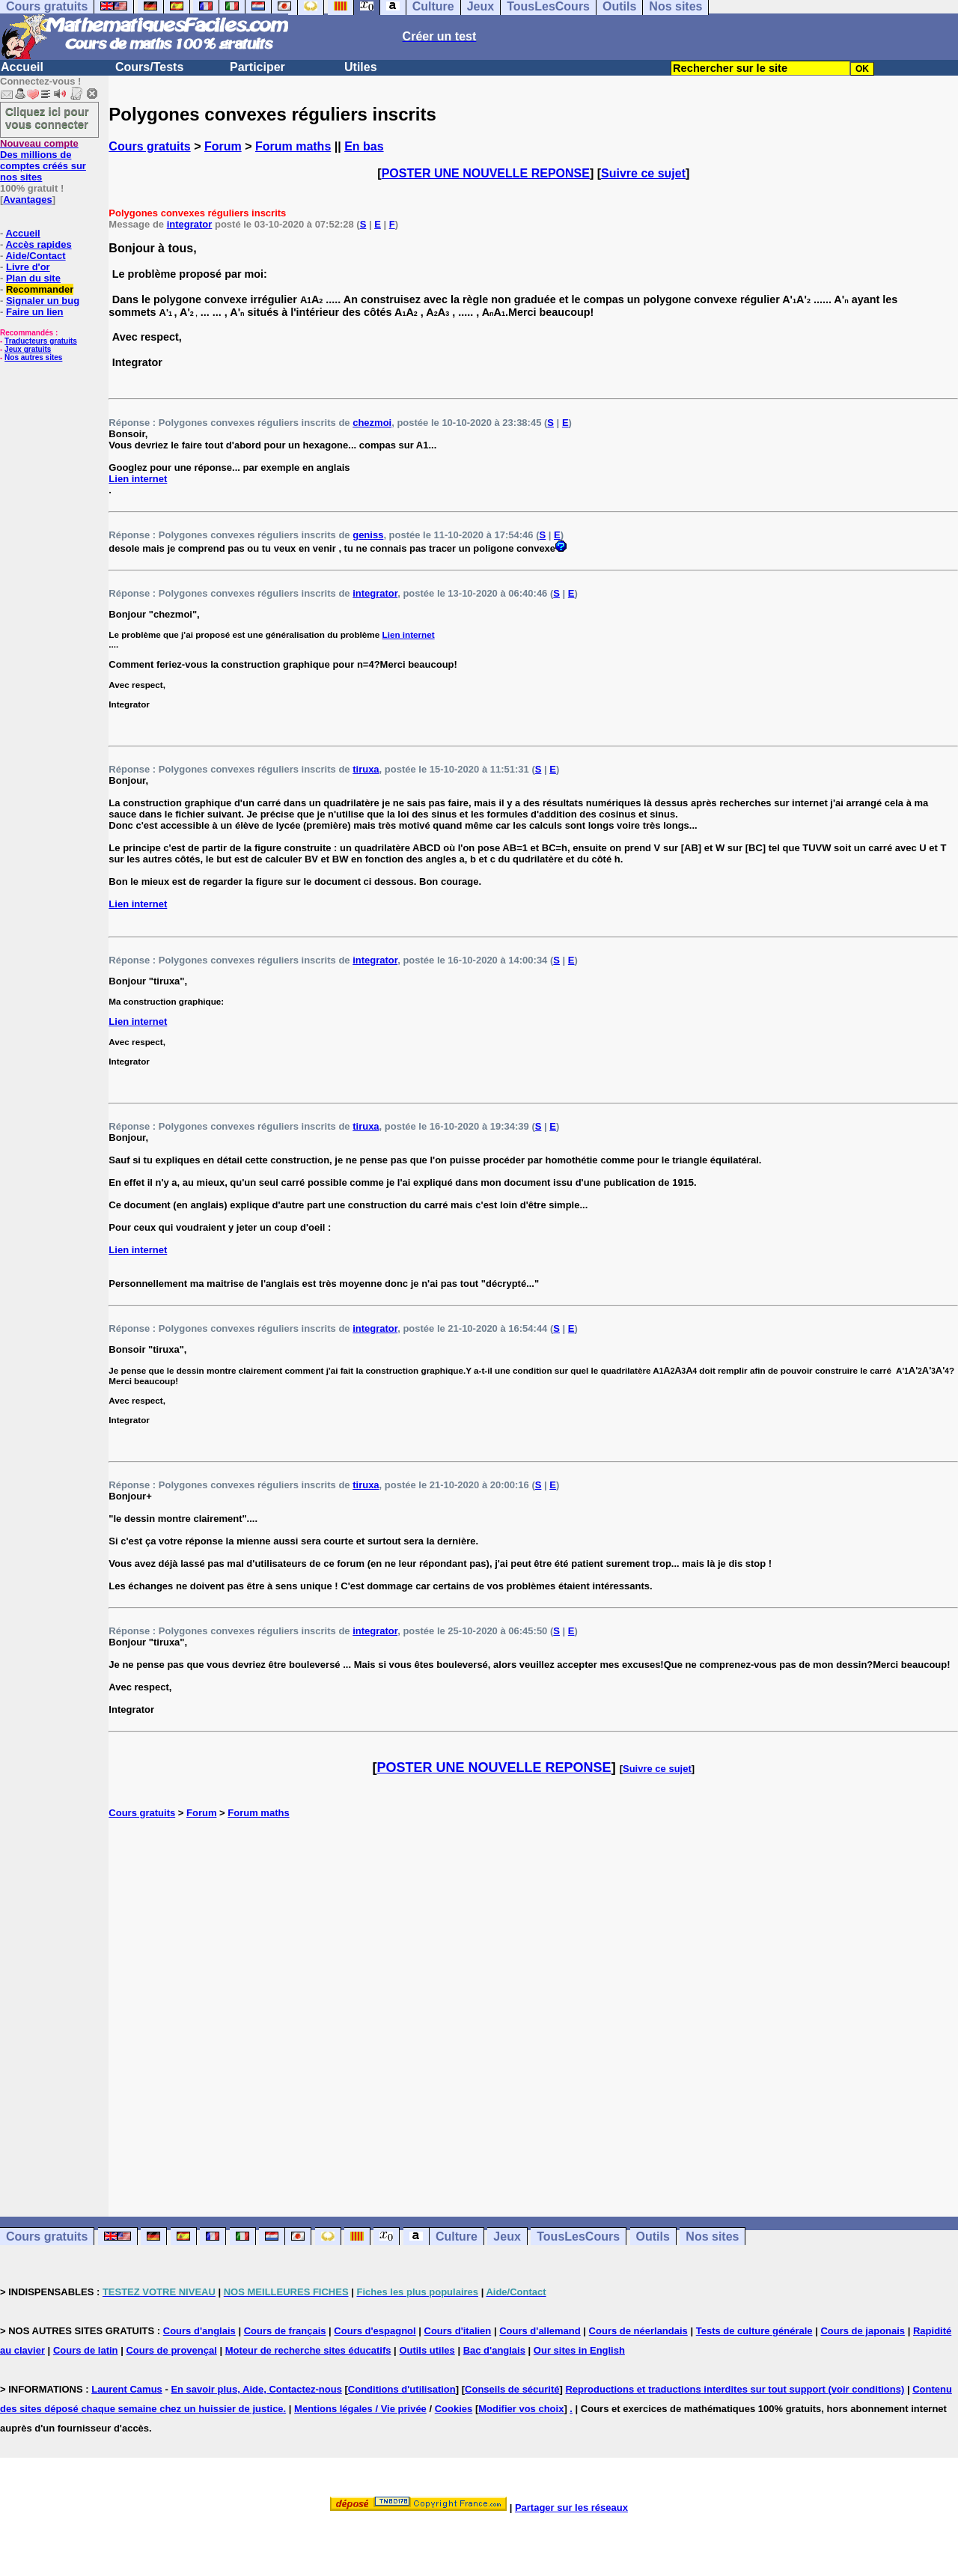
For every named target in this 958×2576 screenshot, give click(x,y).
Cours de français (285, 2330)
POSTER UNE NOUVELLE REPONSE (486, 173)
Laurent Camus (126, 2389)
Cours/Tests (149, 67)
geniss (368, 535)
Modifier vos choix (521, 2408)
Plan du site (33, 278)
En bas (363, 146)
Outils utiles (426, 2350)
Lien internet (138, 478)
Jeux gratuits (27, 349)
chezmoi (372, 422)
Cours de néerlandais (638, 2330)
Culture (457, 2236)
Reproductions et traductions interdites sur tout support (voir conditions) (734, 2389)
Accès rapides (38, 244)
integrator (190, 224)
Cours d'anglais (199, 2330)
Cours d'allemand (540, 2330)
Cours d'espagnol (374, 2330)
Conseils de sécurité (512, 2389)
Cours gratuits (149, 146)
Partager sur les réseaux (571, 2507)
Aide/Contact (35, 255)
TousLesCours (578, 2236)
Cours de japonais (862, 2330)
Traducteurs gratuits (40, 341)
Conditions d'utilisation (402, 2389)
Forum (223, 146)
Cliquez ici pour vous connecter (47, 117)
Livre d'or (28, 266)
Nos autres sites (33, 357)
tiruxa (366, 769)
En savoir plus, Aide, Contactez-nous (256, 2389)
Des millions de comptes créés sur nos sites (43, 160)
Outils (653, 2236)
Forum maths (293, 146)
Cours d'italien (458, 2330)
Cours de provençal (171, 2350)
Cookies (454, 2408)
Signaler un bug (42, 300)
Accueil (22, 67)
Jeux (506, 2236)
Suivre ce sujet (643, 173)
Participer (257, 67)
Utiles (360, 67)
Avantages (27, 199)
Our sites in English (579, 2350)
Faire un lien (35, 311)
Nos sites (712, 2236)
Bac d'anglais (494, 2350)
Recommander (39, 289)
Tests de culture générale (754, 2330)
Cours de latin (85, 2350)
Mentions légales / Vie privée (360, 2408)
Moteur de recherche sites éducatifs (308, 2350)
